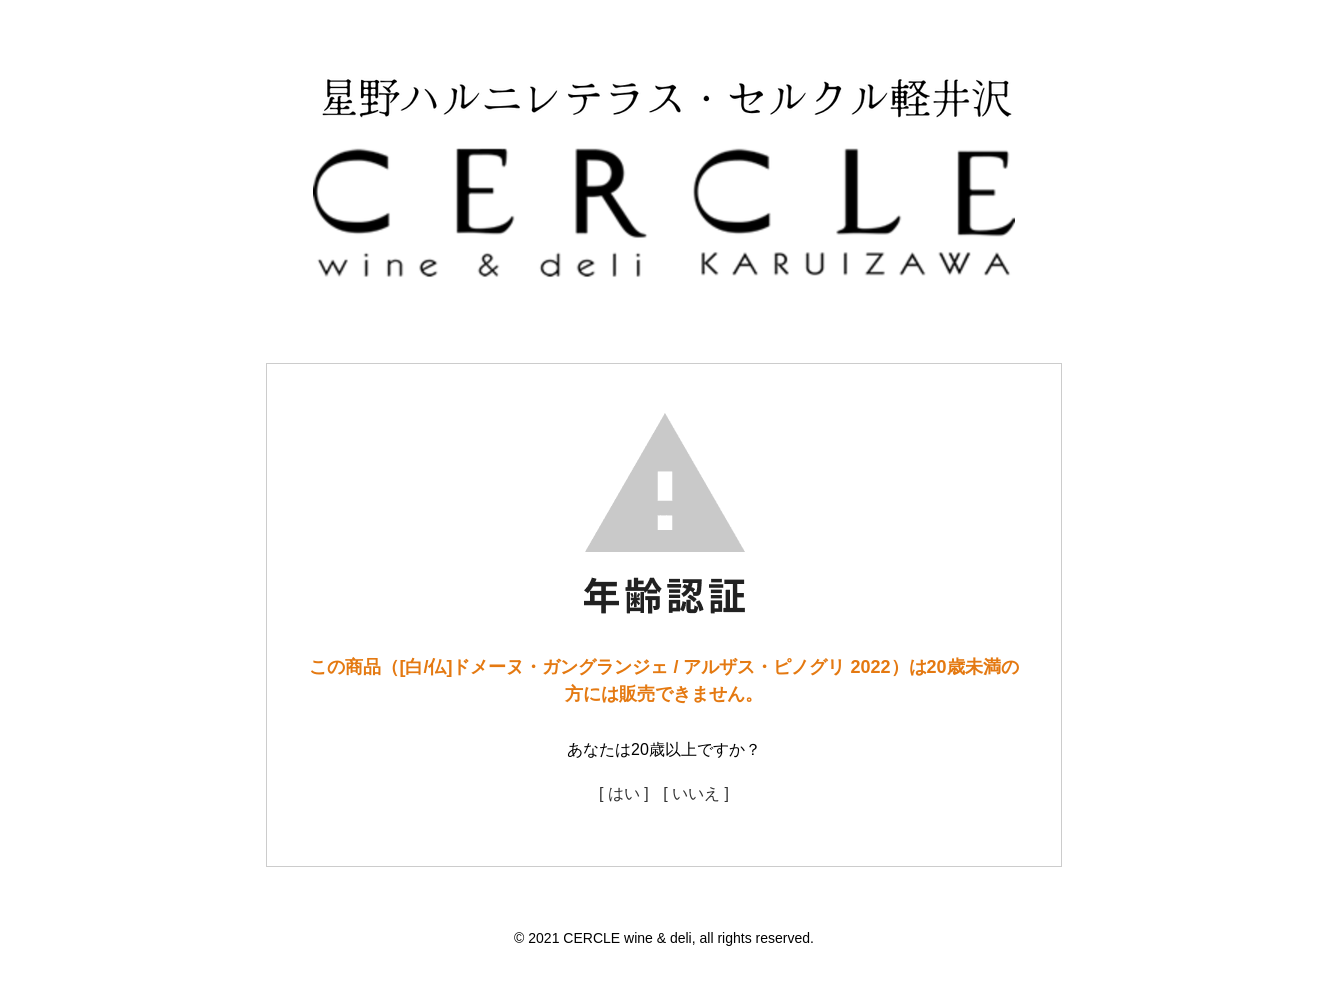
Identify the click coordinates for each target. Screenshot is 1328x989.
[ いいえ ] (696, 793)
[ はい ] (624, 793)
